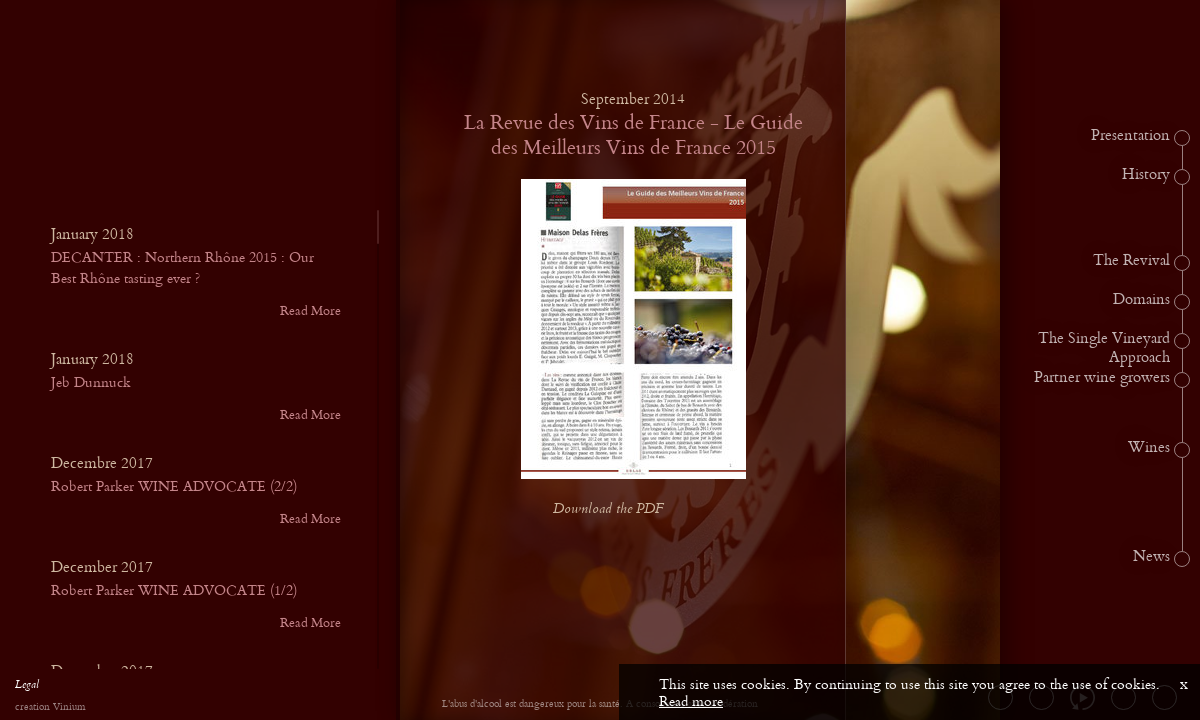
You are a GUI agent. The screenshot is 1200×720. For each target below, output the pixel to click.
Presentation (1130, 136)
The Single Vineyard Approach (1104, 348)
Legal (27, 687)
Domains (1141, 300)
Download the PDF (624, 510)
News (1151, 557)
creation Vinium (50, 707)
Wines (1149, 448)
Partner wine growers (1102, 378)
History (1146, 175)
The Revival (1131, 261)
